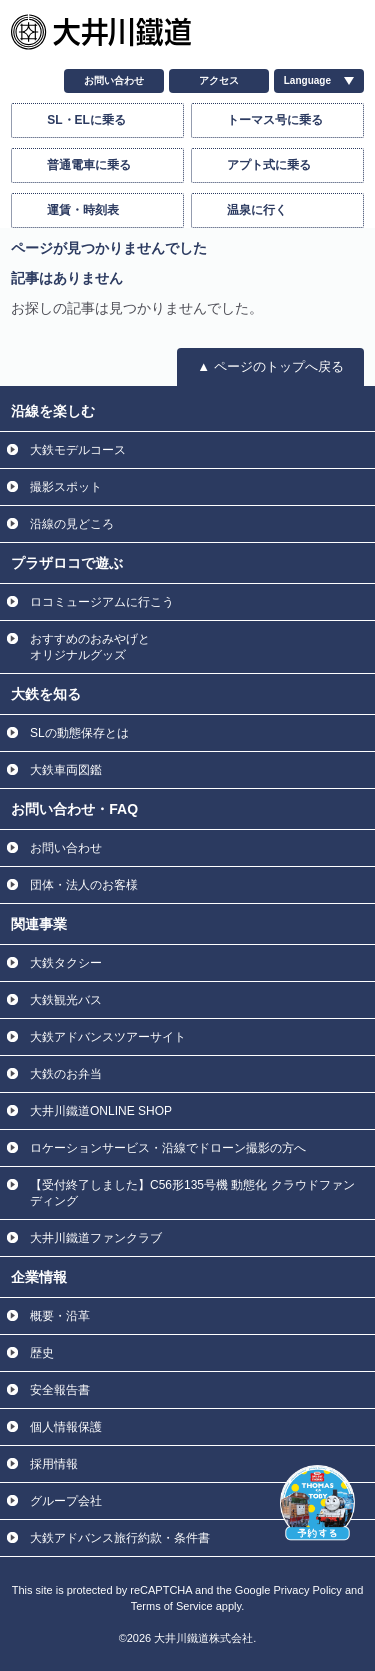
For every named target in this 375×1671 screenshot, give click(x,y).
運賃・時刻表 (83, 210)
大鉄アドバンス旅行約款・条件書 (120, 1538)
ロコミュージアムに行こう (102, 602)
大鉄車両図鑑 (66, 770)
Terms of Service (172, 1606)
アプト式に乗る (269, 165)
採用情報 (54, 1464)
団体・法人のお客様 (84, 885)
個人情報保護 (66, 1427)
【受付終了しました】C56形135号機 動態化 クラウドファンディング (192, 1193)
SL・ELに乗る (86, 120)
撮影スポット (66, 487)
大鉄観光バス (66, 1000)
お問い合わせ (114, 80)
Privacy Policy (307, 1590)
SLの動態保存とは (79, 733)
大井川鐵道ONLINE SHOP (101, 1111)
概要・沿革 (60, 1316)
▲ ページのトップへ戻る (270, 366)
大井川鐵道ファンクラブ (96, 1238)
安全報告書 (60, 1390)
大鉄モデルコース (78, 450)
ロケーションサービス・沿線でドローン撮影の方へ (168, 1148)
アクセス (219, 80)
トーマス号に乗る (275, 120)
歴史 (42, 1353)
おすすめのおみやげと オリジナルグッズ (90, 647)
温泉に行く (257, 210)
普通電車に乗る (89, 165)
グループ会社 (66, 1501)
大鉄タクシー (66, 963)
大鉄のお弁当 (66, 1074)
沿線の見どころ (72, 524)
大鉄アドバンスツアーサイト (108, 1037)
